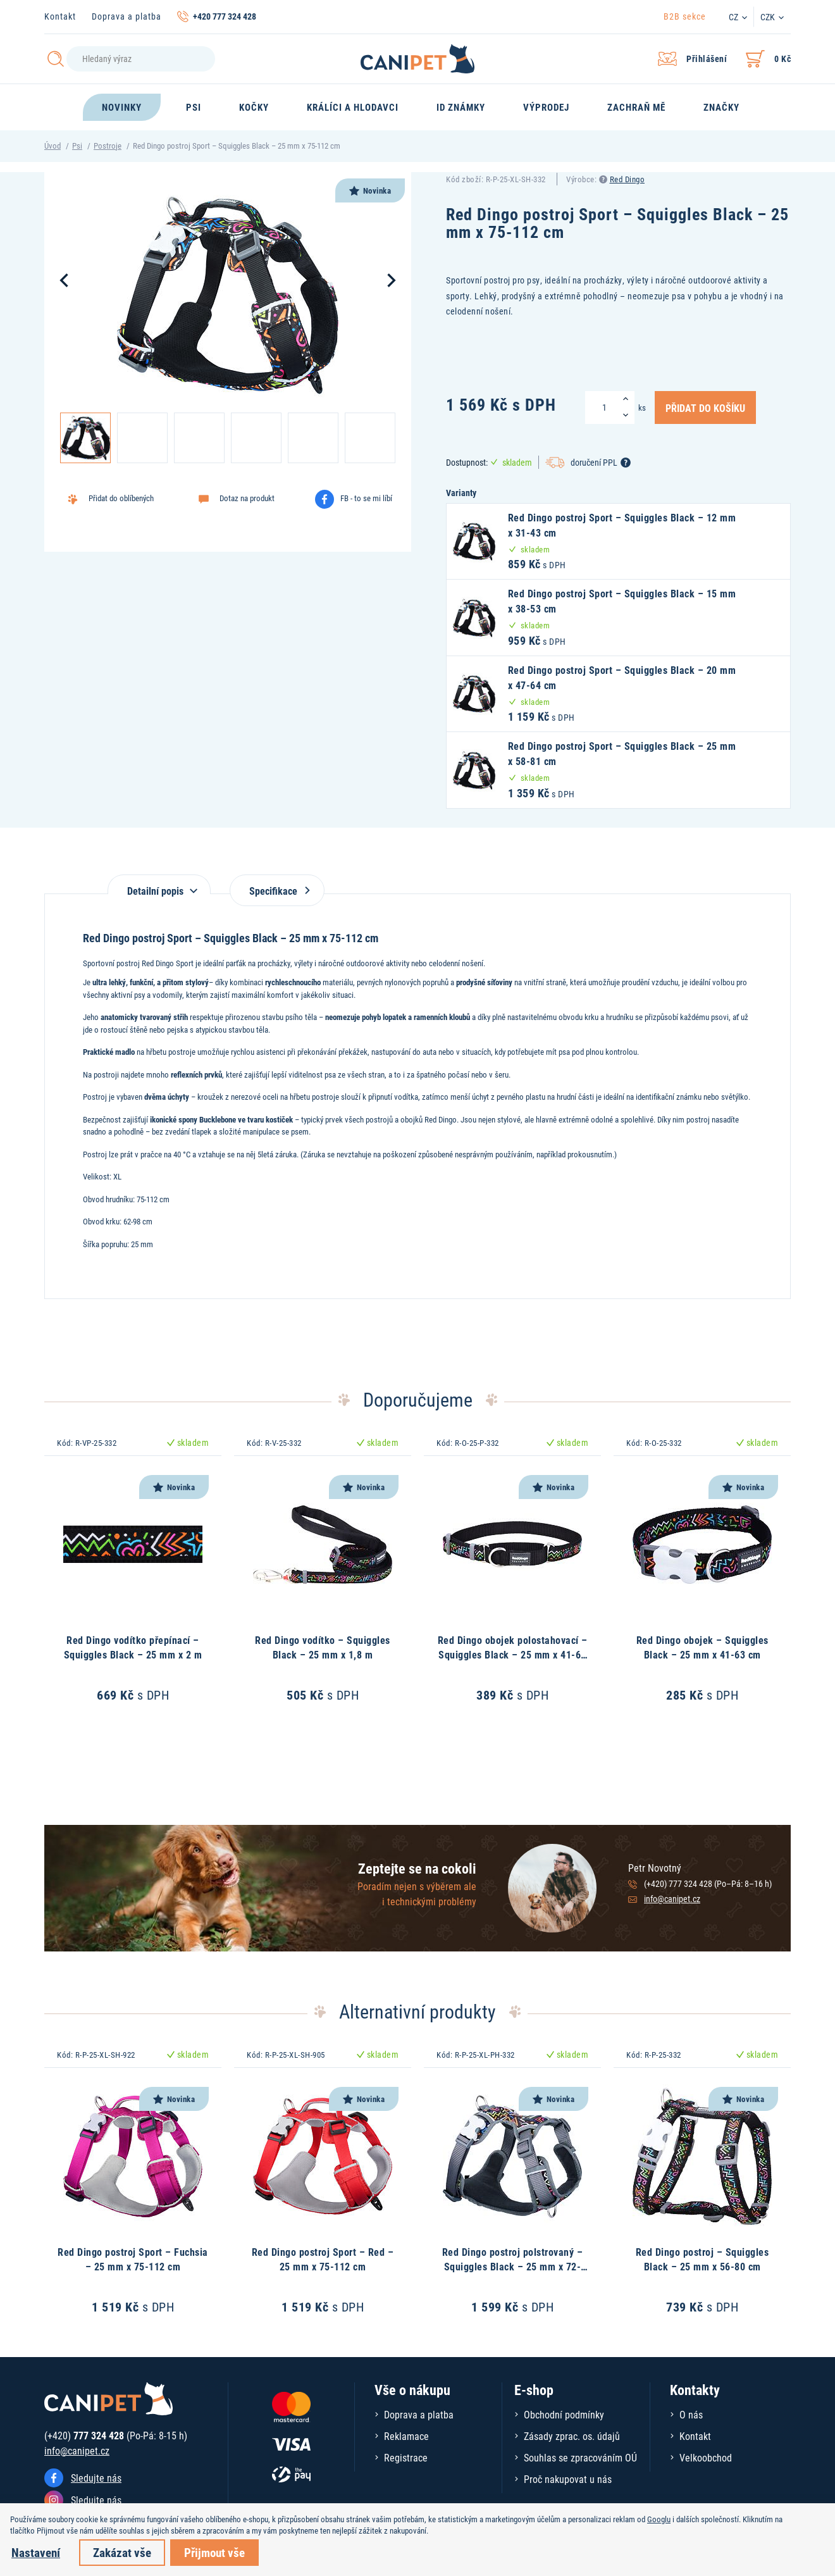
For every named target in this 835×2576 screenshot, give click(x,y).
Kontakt (60, 16)
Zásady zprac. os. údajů (572, 2435)
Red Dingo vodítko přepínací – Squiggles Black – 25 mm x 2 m (133, 1646)
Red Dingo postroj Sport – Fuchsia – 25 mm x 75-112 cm (133, 2258)
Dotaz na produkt (247, 498)
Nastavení (35, 2552)
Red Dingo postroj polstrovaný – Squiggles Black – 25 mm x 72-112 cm (512, 2266)
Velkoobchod (705, 2457)
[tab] (159, 884)
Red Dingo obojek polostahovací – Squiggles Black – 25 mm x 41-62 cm (513, 1654)
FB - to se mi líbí (366, 498)
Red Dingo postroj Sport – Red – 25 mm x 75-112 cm (323, 2258)
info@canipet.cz (672, 1899)
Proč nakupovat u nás (568, 2479)
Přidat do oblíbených (121, 498)
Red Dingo (627, 179)
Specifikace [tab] (277, 890)
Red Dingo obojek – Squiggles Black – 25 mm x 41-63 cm (702, 1646)
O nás (691, 2414)
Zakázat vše (122, 2552)
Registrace (406, 2457)
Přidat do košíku (705, 407)
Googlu (659, 2519)
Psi (77, 145)
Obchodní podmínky (564, 2414)
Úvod (52, 145)
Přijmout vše (214, 2552)
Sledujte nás (96, 2477)
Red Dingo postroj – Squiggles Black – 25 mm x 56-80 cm (702, 2258)
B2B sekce (685, 16)
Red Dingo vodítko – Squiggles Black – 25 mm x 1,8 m (322, 1646)
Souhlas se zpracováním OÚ (580, 2457)
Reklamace (406, 2435)
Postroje (107, 145)
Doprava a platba (126, 16)
